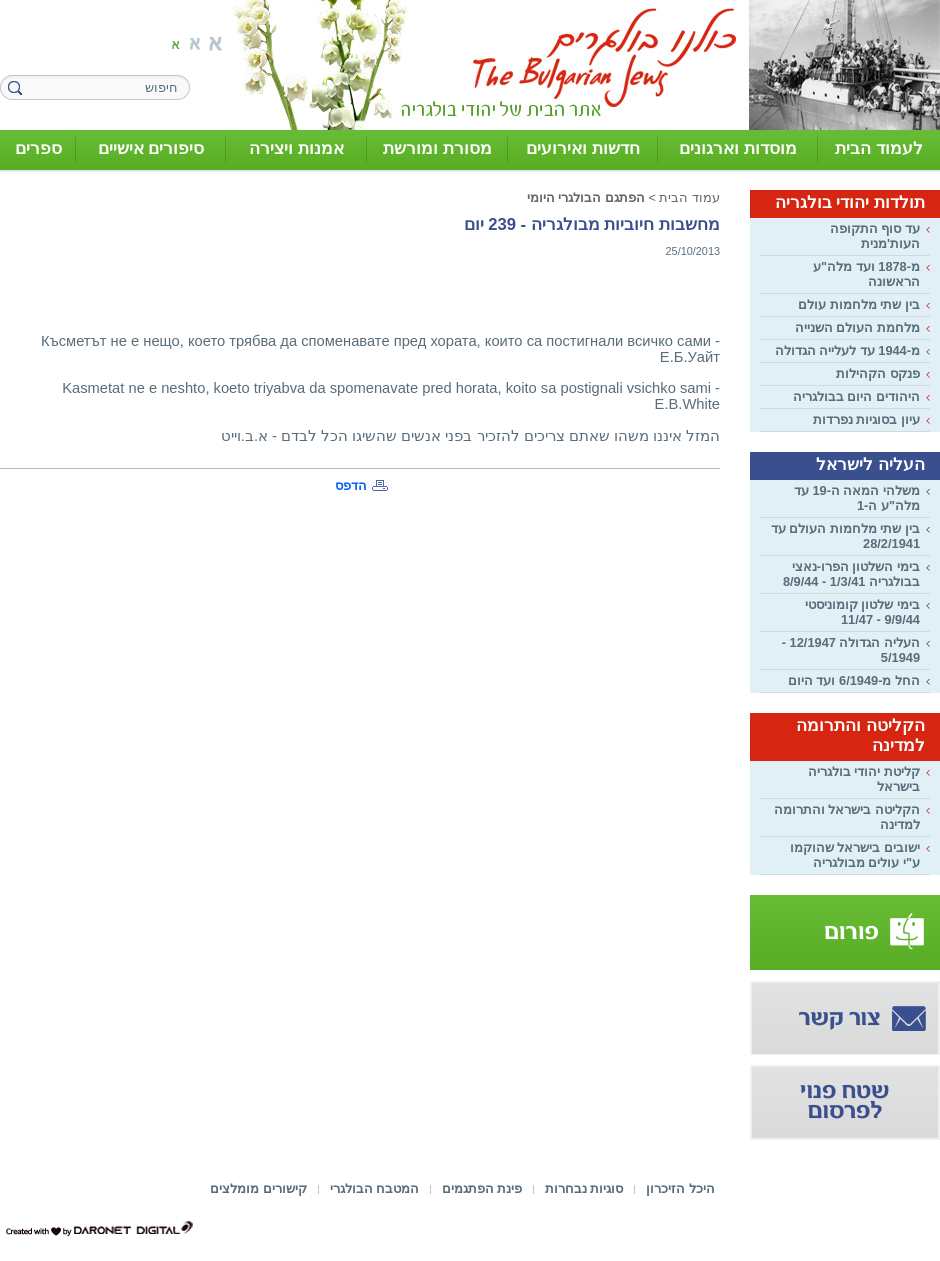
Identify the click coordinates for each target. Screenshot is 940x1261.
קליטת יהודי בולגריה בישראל (864, 779)
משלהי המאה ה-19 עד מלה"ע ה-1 (857, 498)
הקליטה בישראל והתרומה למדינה (847, 817)
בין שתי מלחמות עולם (859, 304)
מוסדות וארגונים (738, 148)
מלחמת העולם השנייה (857, 327)
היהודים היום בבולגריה (856, 396)
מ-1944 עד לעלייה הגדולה (847, 350)
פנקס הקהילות (878, 373)
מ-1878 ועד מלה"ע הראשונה (866, 274)
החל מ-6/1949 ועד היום (854, 680)
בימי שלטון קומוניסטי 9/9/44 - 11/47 (862, 612)
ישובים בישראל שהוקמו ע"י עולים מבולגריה (855, 855)
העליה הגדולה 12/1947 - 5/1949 (851, 650)
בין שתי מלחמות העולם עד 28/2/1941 (845, 536)
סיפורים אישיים (151, 148)
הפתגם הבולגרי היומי (586, 197)
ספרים (38, 148)
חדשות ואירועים (583, 148)
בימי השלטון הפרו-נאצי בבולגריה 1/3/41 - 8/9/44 (851, 574)
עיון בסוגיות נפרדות (866, 419)
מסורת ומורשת (437, 148)
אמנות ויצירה (296, 148)
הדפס (351, 485)
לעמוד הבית (879, 148)
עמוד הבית (689, 197)
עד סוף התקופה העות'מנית (875, 236)
